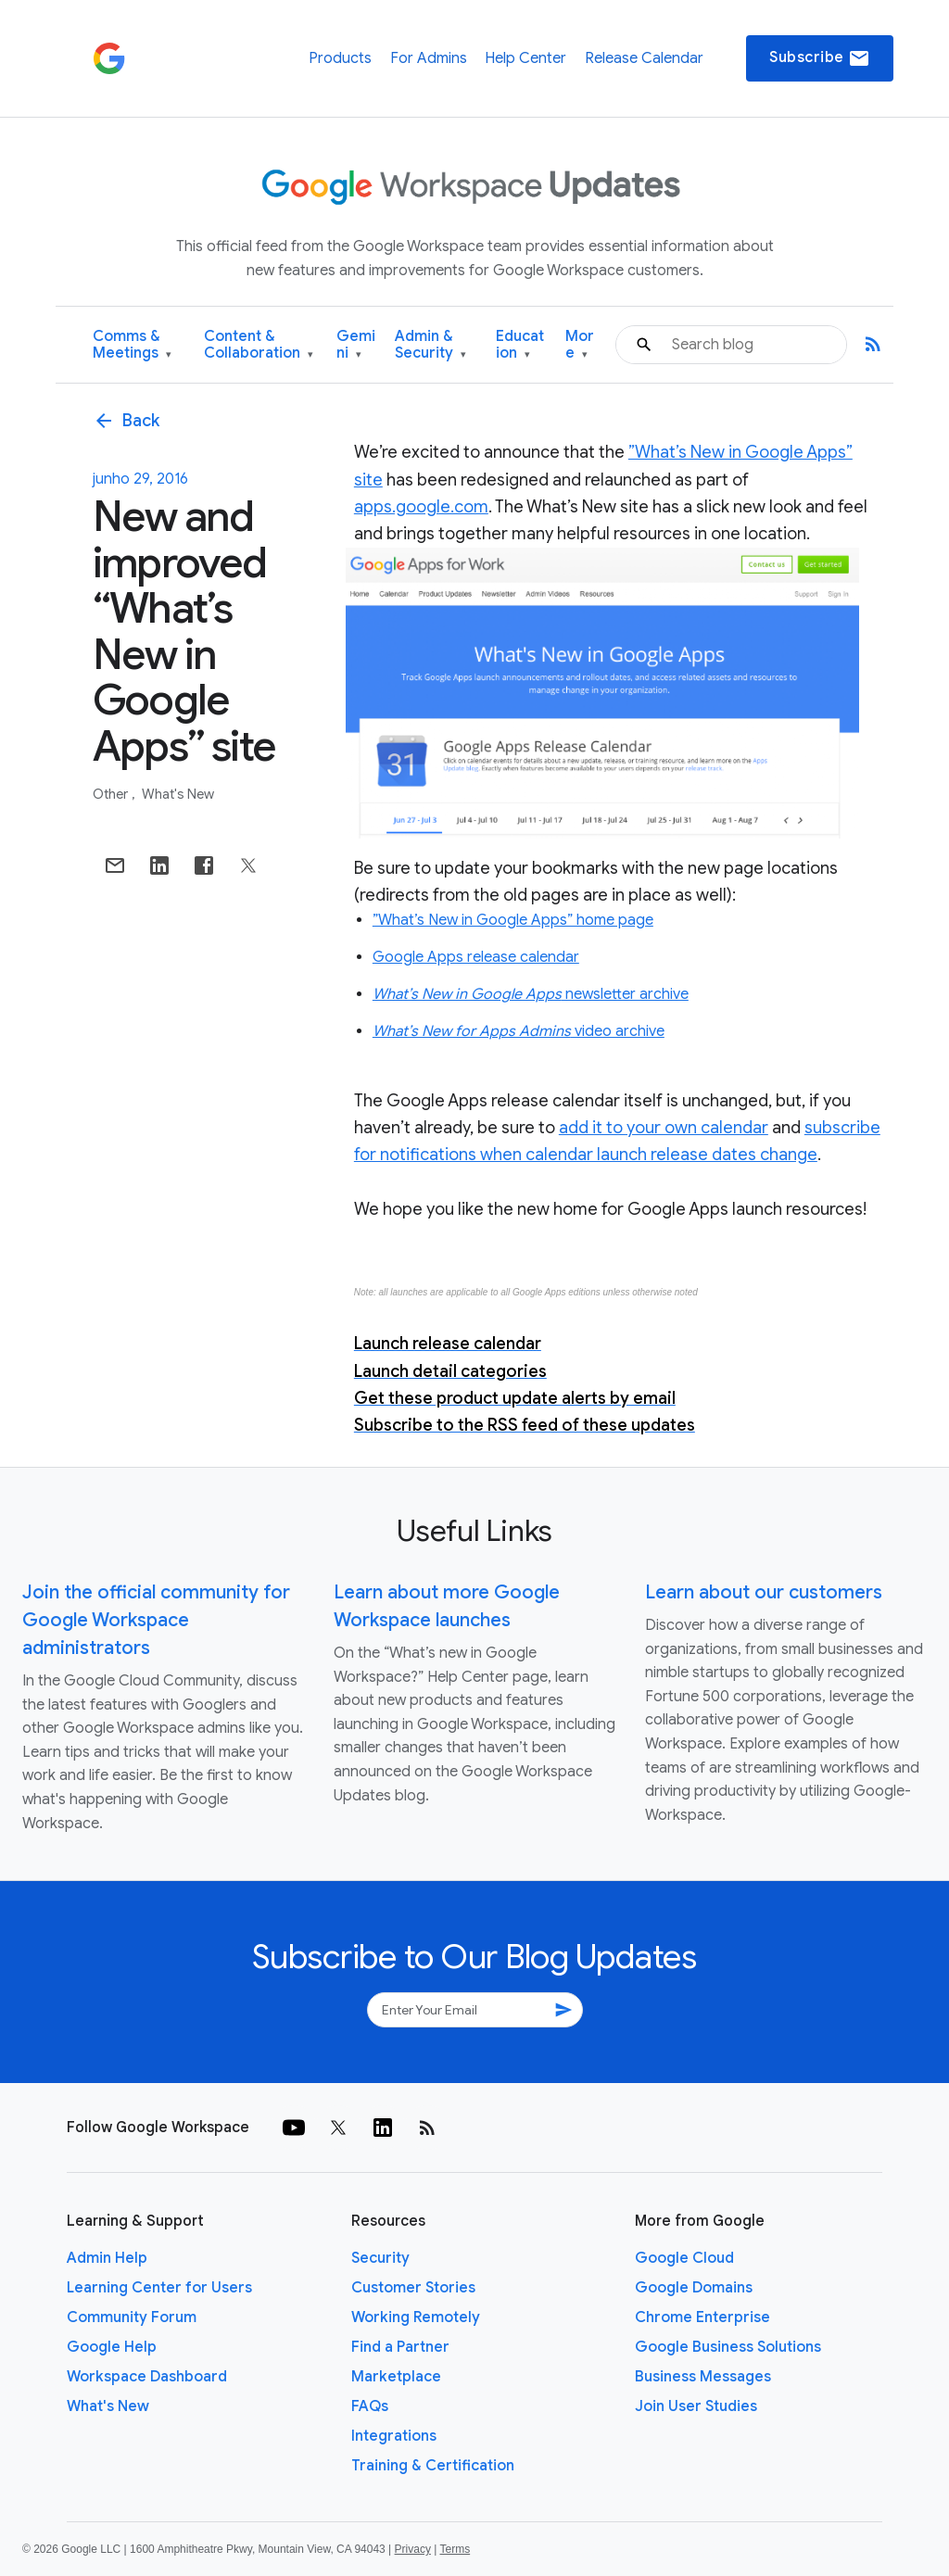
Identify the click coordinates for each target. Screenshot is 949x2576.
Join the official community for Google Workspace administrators (156, 1620)
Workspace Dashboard (147, 2377)
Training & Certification (432, 2465)
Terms (454, 2549)
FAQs (369, 2406)
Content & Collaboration (258, 345)
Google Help (112, 2347)
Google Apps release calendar (476, 957)
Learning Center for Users (159, 2288)
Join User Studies (696, 2406)
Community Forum (131, 2317)
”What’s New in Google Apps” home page (513, 920)
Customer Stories (413, 2288)
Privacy (413, 2549)
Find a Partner (400, 2347)
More (579, 345)
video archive (518, 1031)
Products (340, 58)
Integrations (394, 2436)
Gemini (355, 345)
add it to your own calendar (663, 1128)
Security (380, 2258)
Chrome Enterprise (702, 2317)
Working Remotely (415, 2317)
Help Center (525, 58)
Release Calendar (644, 58)
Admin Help (107, 2258)
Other (112, 794)
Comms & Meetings (132, 345)
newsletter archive (531, 994)
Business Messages (703, 2377)
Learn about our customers (763, 1592)
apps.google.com (421, 507)
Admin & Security (430, 345)
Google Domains (694, 2288)
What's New (178, 794)
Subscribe (819, 58)
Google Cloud (684, 2258)
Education (520, 345)
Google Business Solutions (728, 2347)
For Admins (428, 58)
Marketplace (396, 2377)
